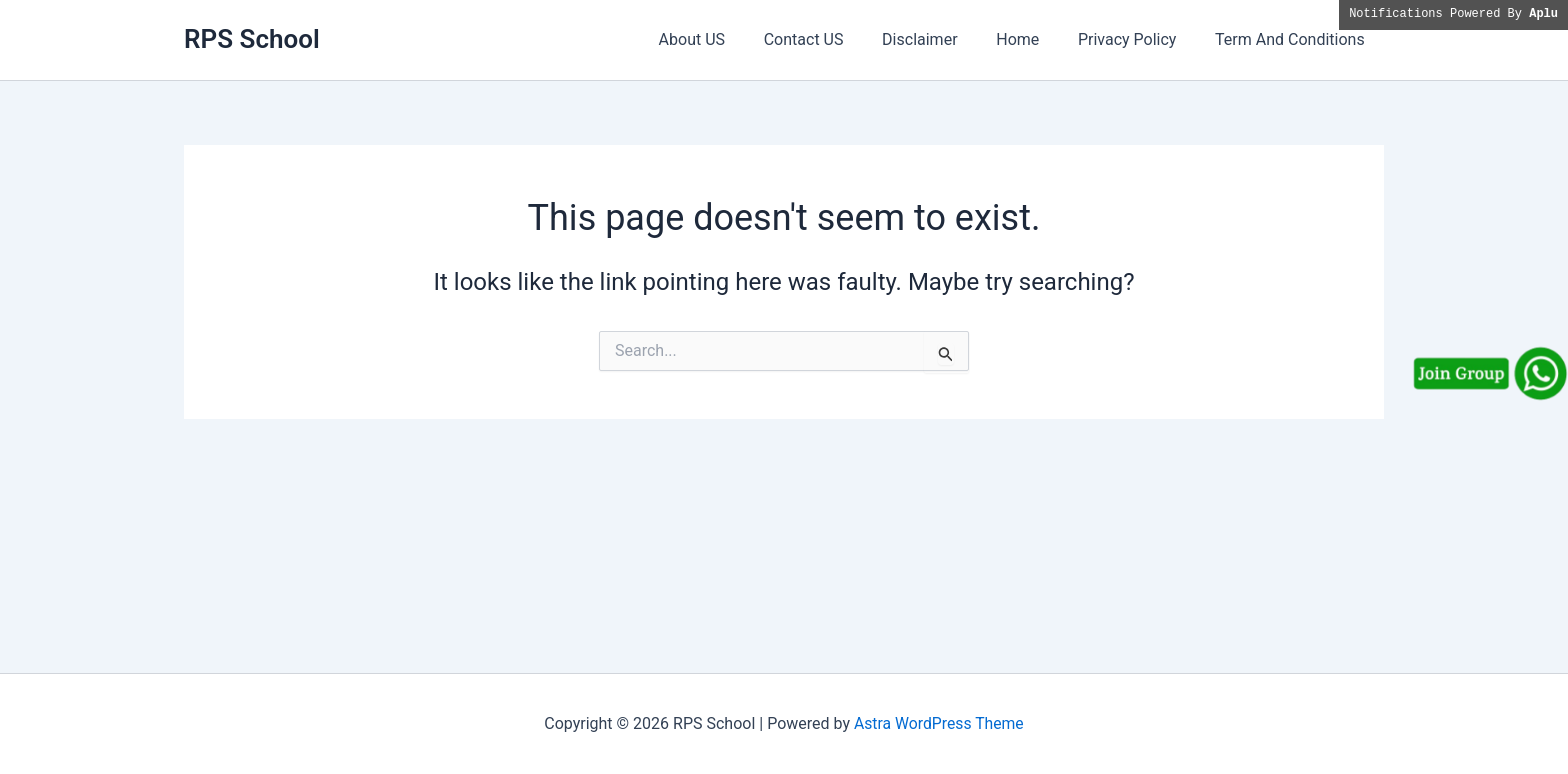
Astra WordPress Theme (939, 723)
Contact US (834, 39)
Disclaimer (942, 39)
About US (728, 39)
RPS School (252, 39)
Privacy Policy (1137, 39)
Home (1034, 39)
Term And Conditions (1293, 39)
